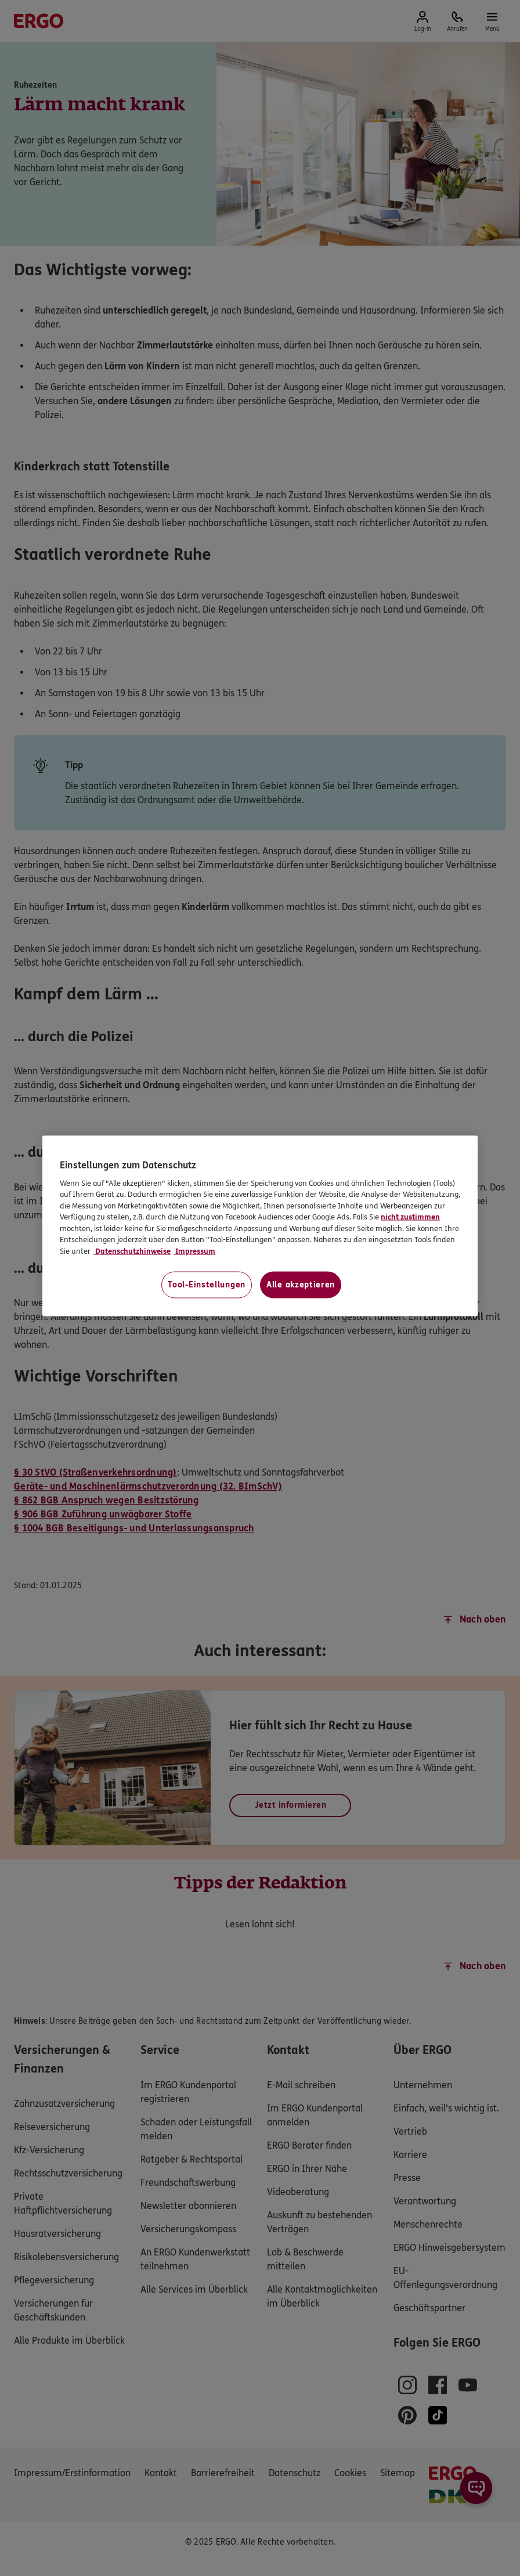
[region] (260, 1226)
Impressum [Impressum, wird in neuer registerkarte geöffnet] (194, 1250)
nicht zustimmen (410, 1217)
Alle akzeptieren (300, 1285)
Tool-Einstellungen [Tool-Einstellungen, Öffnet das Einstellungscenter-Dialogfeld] (206, 1285)
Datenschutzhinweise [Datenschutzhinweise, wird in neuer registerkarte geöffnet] (132, 1250)
